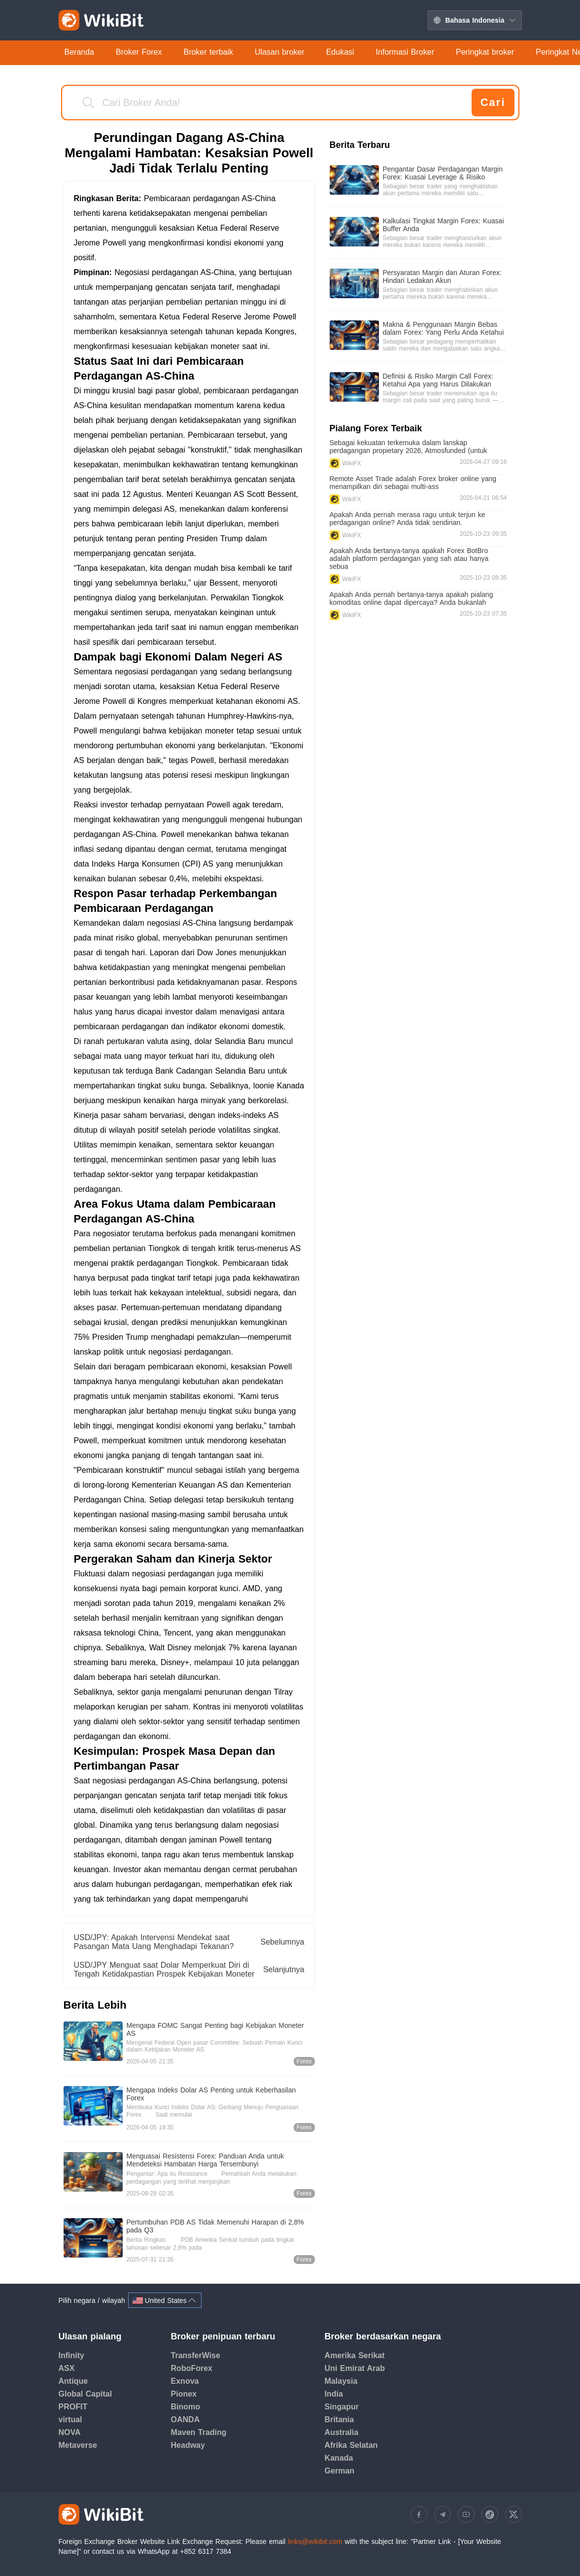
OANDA (185, 2419)
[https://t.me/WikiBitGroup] (442, 2514)
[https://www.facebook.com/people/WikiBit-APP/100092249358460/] (418, 2514)
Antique (73, 2381)
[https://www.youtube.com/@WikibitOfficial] (466, 2514)
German (339, 2471)
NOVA (70, 2432)
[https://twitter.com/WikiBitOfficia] (513, 2514)
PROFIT (73, 2406)
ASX (67, 2368)
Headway (188, 2445)
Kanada (339, 2458)
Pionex (184, 2394)
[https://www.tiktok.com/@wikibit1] (489, 2514)
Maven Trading (199, 2432)
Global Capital (85, 2394)
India (334, 2394)
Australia (341, 2432)
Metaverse (78, 2445)
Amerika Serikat (355, 2355)
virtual (70, 2419)
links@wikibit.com (315, 2541)
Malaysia (341, 2381)
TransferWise (195, 2355)
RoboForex (191, 2368)
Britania (339, 2419)
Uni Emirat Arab (355, 2368)
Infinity (71, 2355)
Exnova (185, 2381)
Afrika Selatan (351, 2445)
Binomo (186, 2406)
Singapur (342, 2406)
